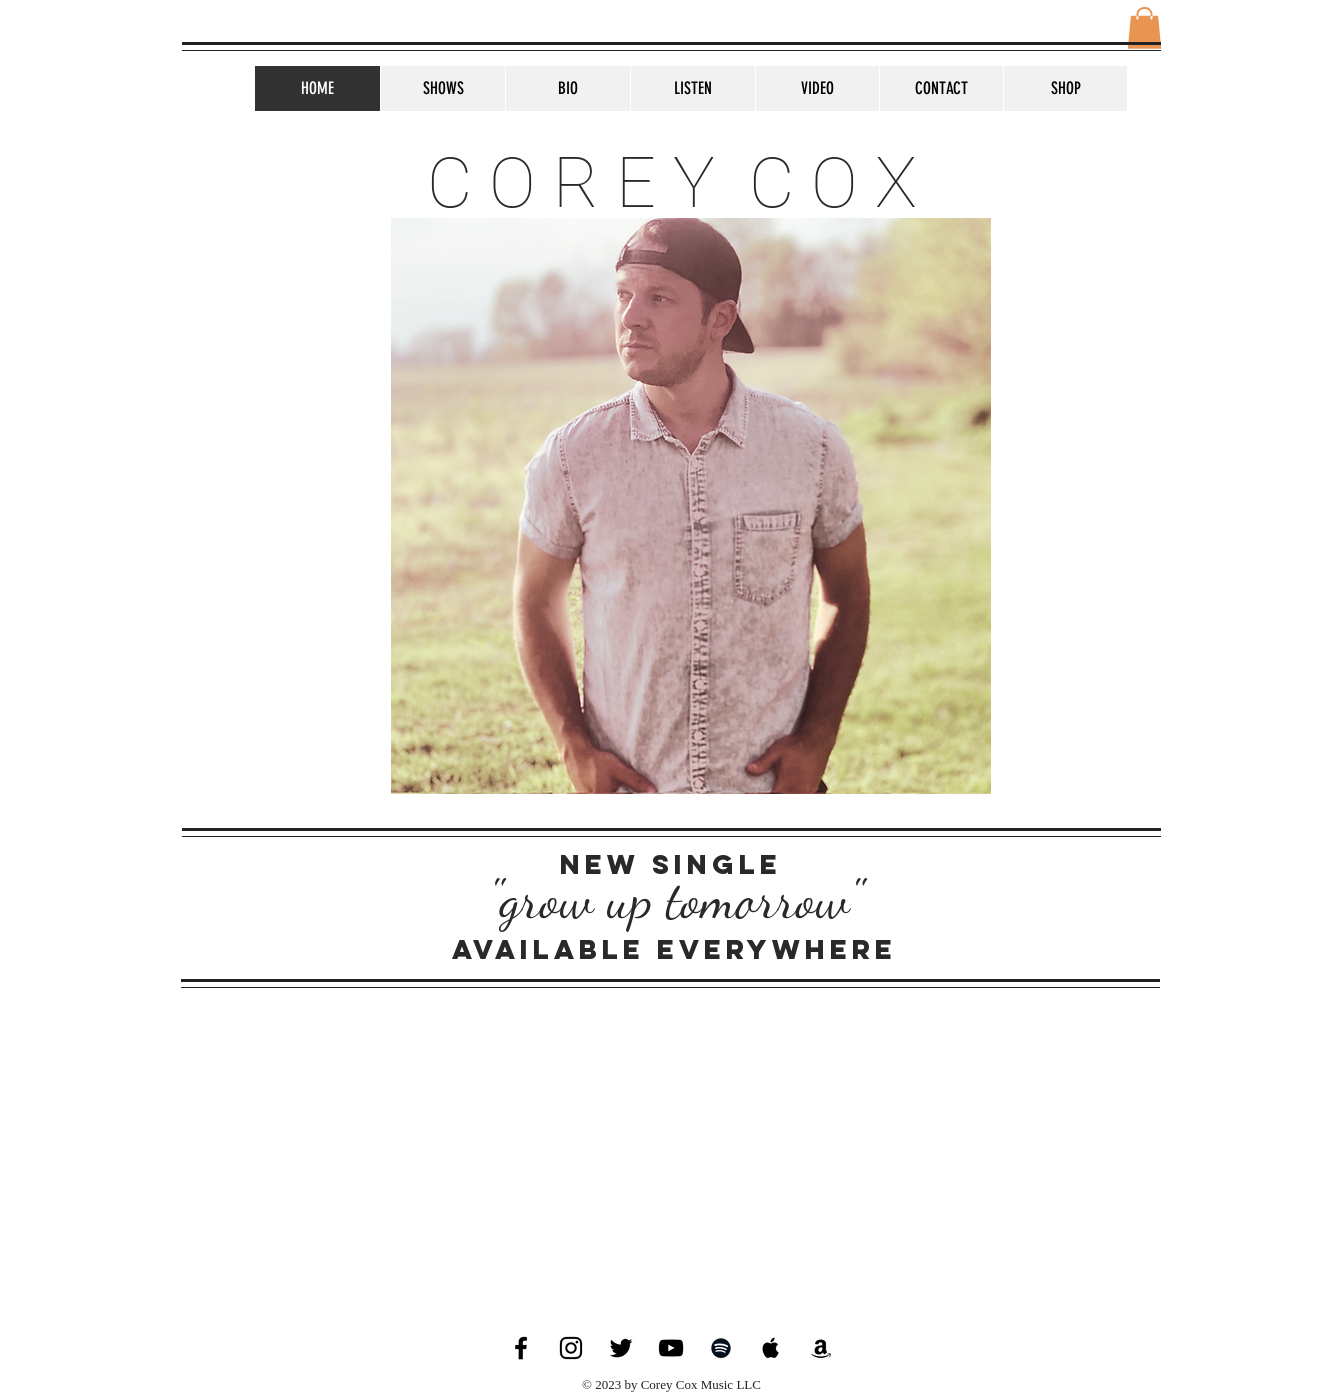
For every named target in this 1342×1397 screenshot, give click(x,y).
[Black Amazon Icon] (821, 1348)
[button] (1144, 28)
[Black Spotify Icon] (721, 1348)
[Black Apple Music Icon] (771, 1348)
